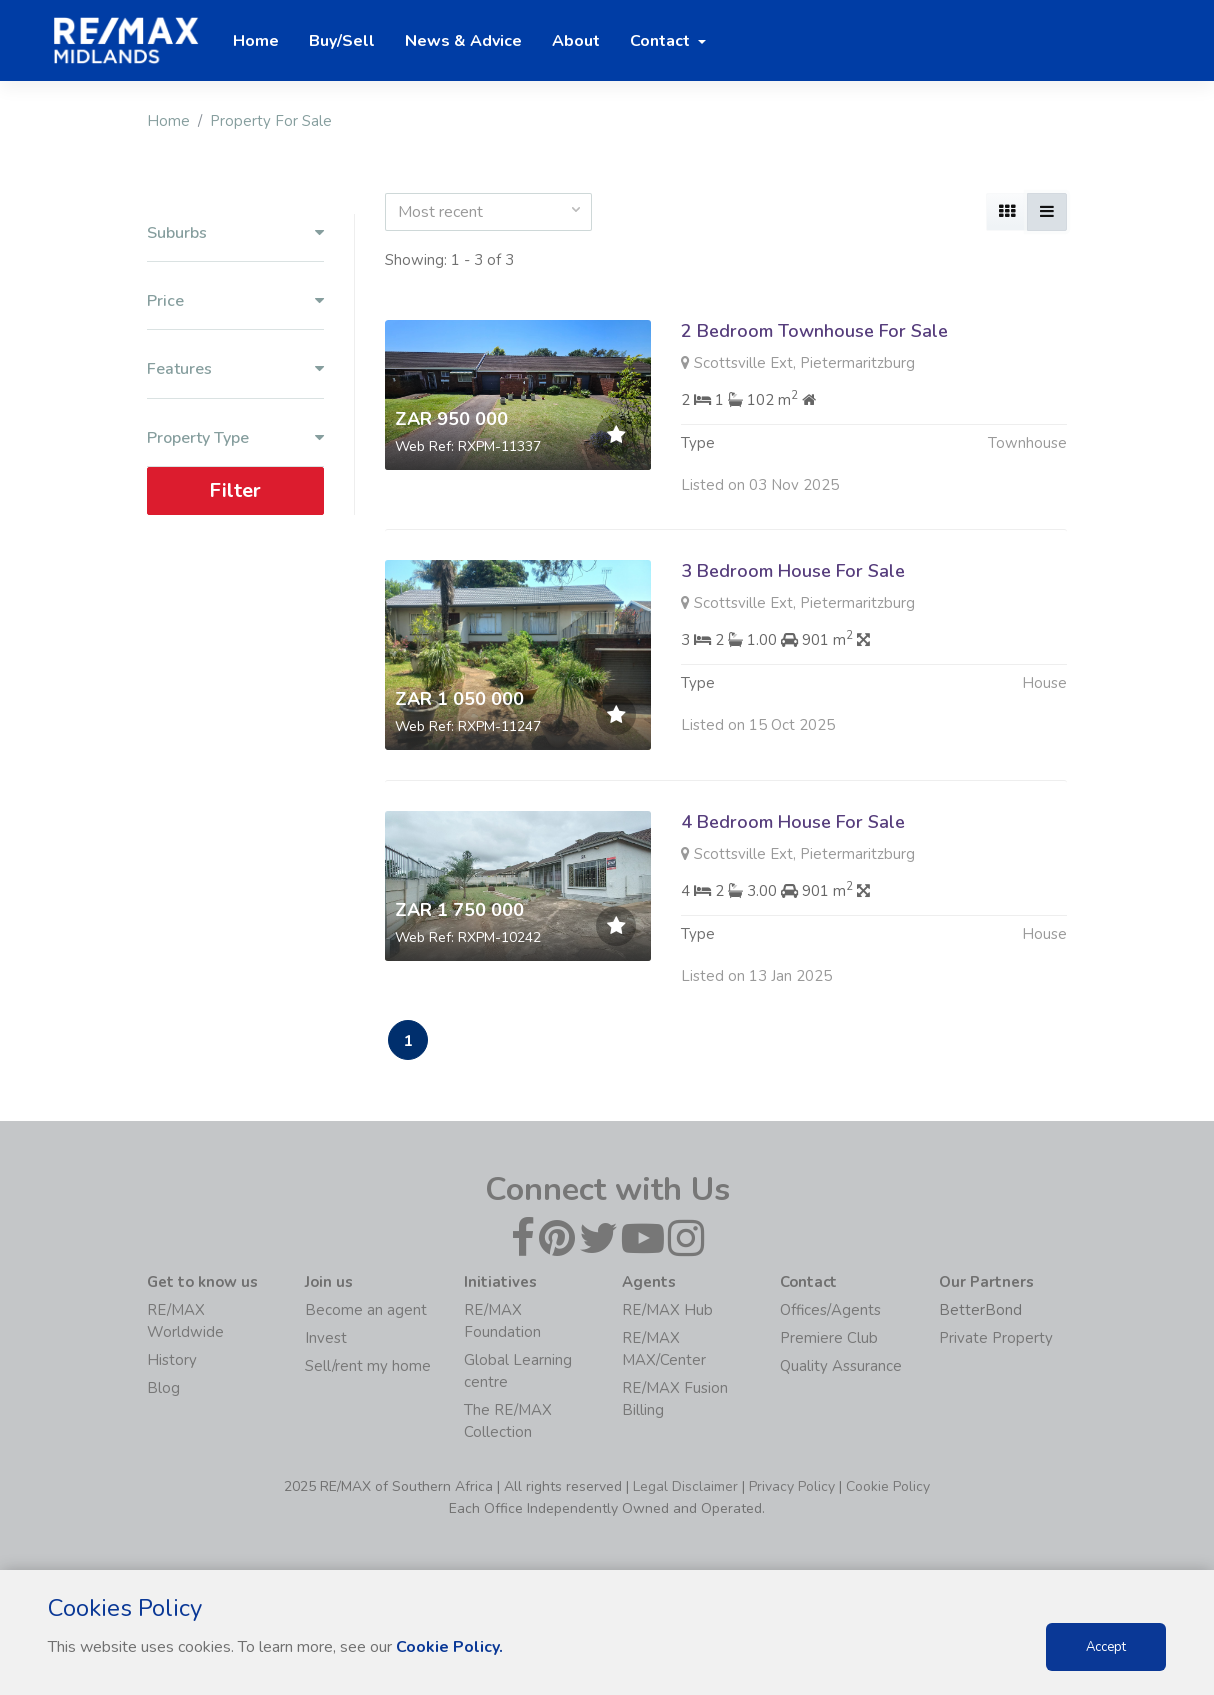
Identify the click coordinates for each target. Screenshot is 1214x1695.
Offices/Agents (830, 1310)
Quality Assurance (841, 1366)
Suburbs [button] (235, 233)
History (172, 1360)
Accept (1106, 1647)
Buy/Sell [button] (342, 41)
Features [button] (235, 369)
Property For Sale (271, 121)
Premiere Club (829, 1338)
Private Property (996, 1338)
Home (168, 121)
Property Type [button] (235, 438)
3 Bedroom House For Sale (793, 571)
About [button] (576, 41)
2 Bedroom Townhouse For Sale (814, 331)
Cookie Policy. (449, 1647)
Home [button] (256, 41)
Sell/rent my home (368, 1366)
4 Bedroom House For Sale (793, 832)
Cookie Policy (888, 1486)
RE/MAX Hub (667, 1310)
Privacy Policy (792, 1486)
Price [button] (235, 301)
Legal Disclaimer (685, 1486)
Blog (163, 1388)
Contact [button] (662, 41)
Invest (326, 1338)
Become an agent (366, 1310)
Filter (235, 490)
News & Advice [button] (463, 41)
